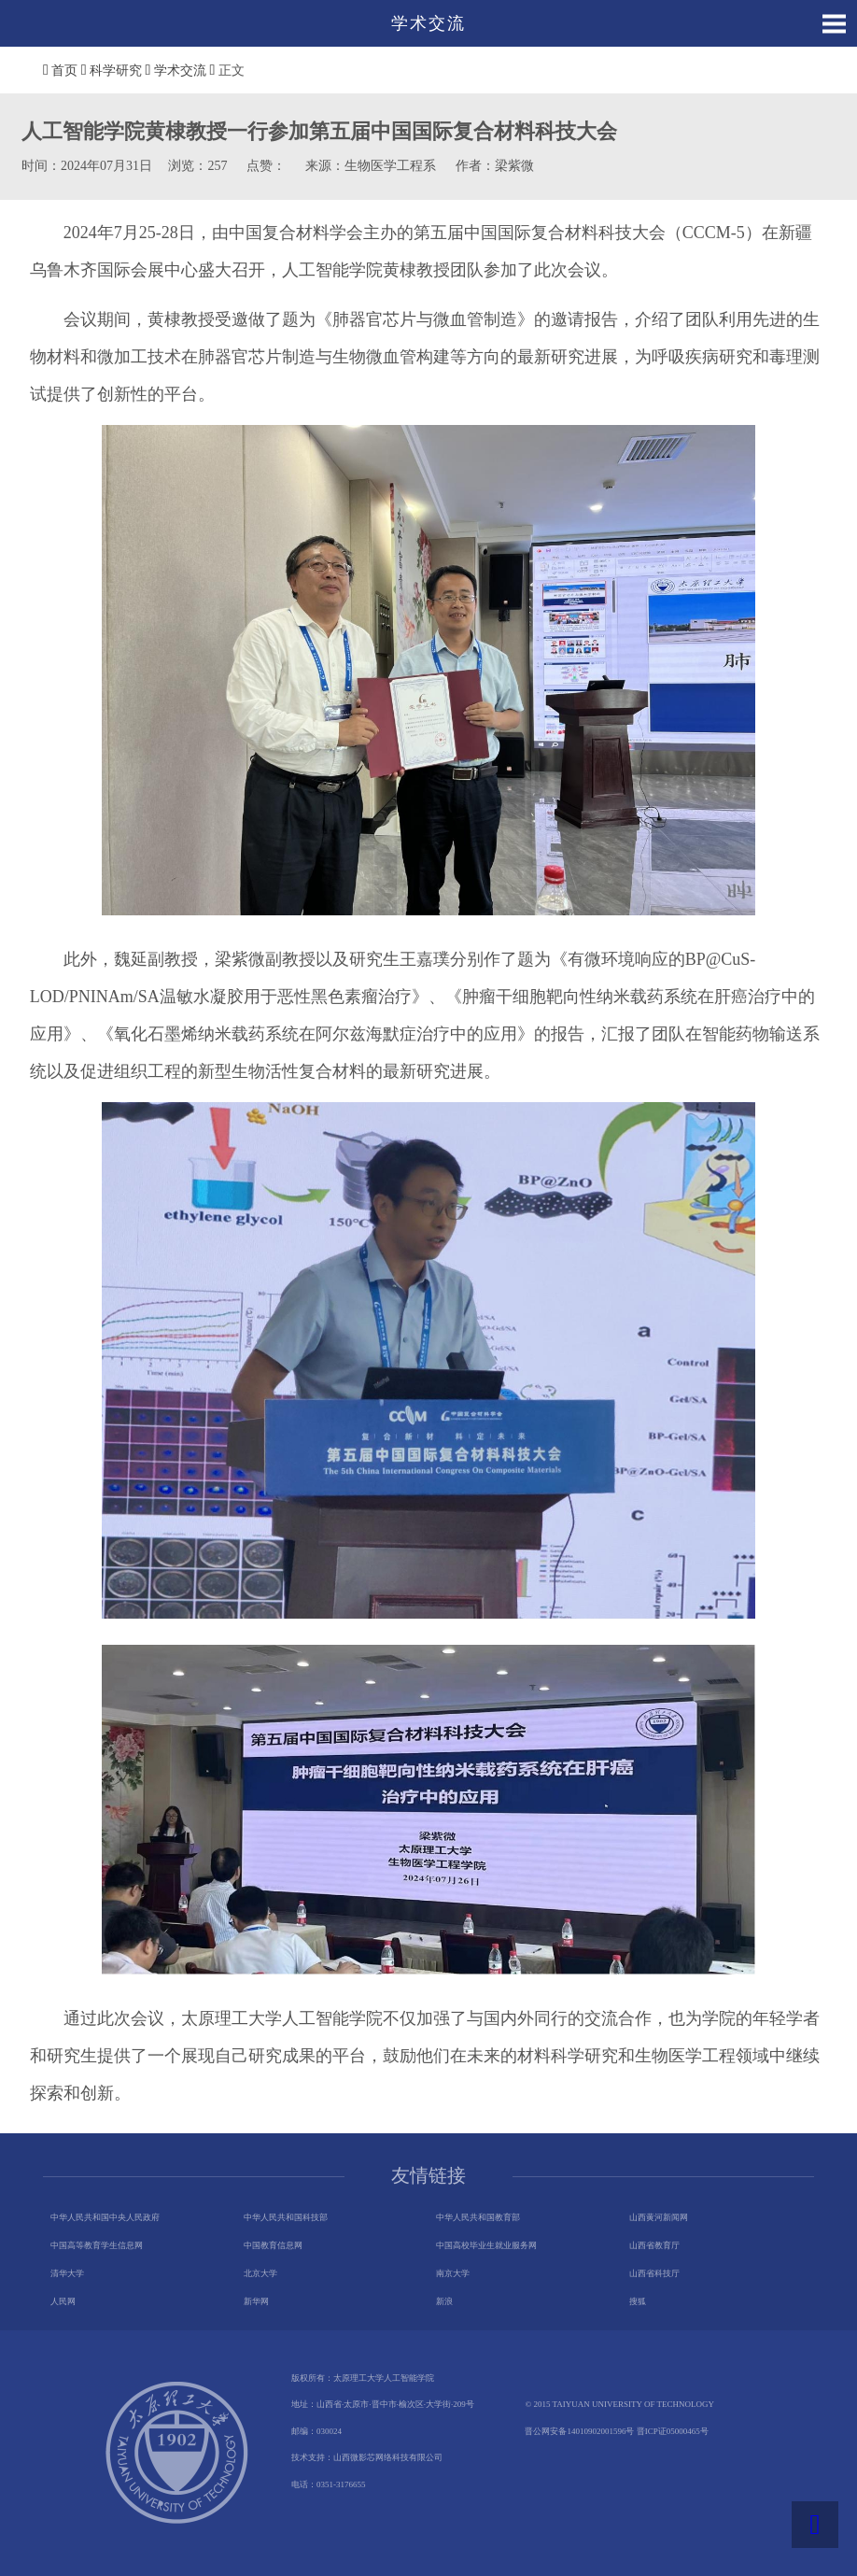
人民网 (63, 2301)
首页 (64, 71)
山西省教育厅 (654, 2245)
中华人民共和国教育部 (478, 2217)
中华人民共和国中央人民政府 (105, 2217)
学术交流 (180, 71)
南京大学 (453, 2273)
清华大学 (67, 2273)
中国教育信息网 (273, 2245)
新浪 (444, 2301)
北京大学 (260, 2273)
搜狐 (637, 2301)
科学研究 (116, 71)
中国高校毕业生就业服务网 (486, 2245)
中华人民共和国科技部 (286, 2217)
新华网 (256, 2301)
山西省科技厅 (654, 2273)
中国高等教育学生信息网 (96, 2245)
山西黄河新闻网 (658, 2217)
